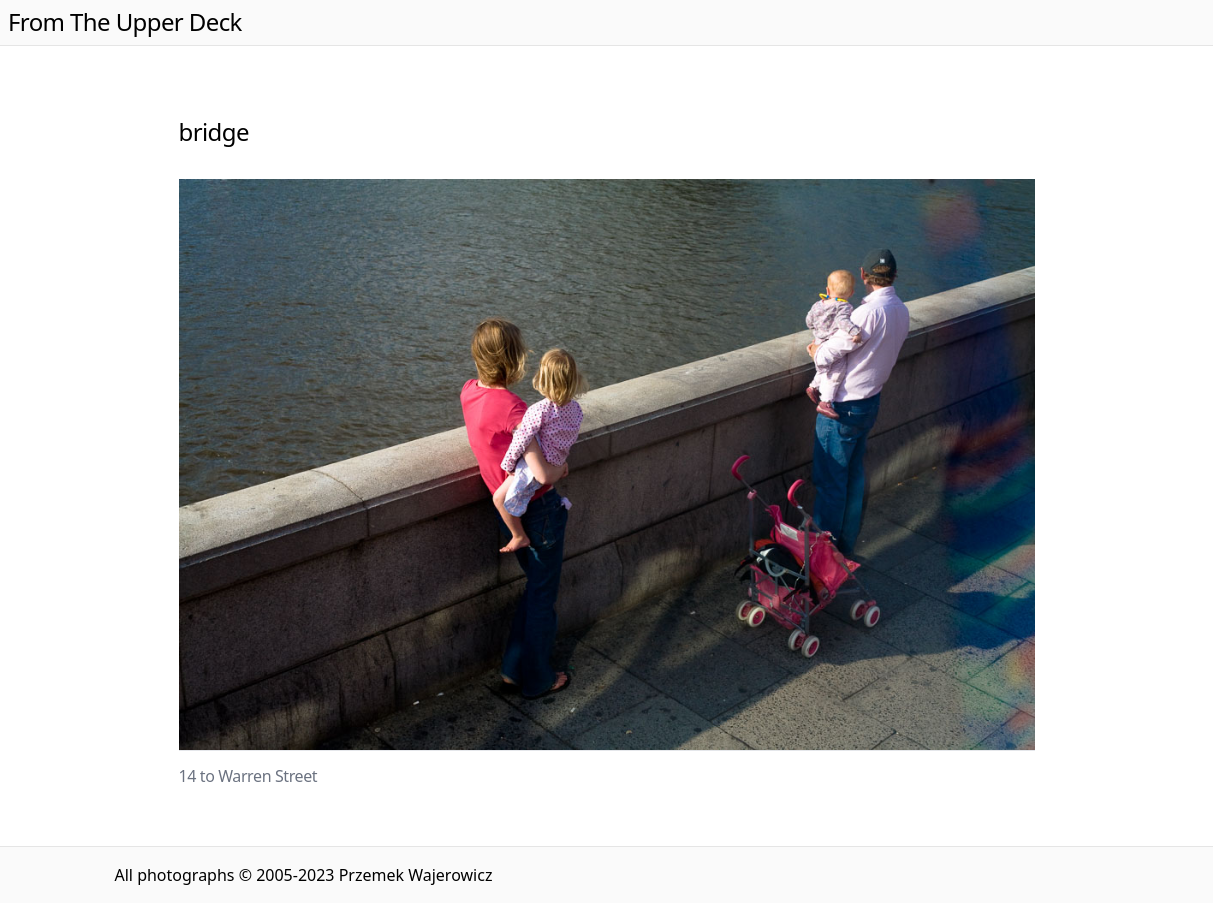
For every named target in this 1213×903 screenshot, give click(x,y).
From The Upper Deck (125, 21)
